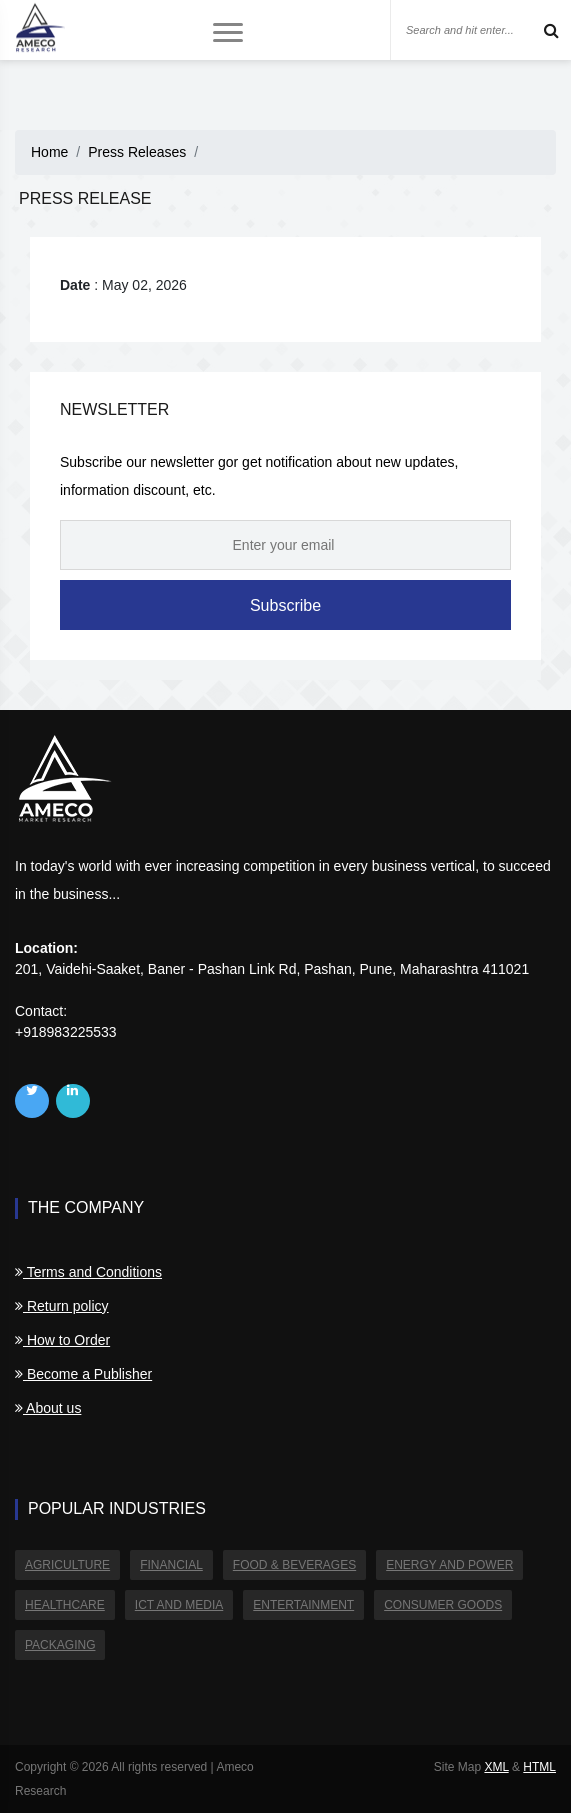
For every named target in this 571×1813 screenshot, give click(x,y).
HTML (539, 1767)
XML (496, 1767)
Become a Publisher (83, 1374)
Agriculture (67, 1565)
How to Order (62, 1340)
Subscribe (285, 605)
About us (48, 1408)
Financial (171, 1565)
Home (49, 152)
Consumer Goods (443, 1605)
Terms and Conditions (88, 1272)
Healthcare (65, 1605)
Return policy (62, 1306)
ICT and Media (179, 1605)
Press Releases (137, 152)
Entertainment (303, 1605)
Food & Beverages (294, 1565)
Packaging (60, 1645)
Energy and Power (449, 1565)
